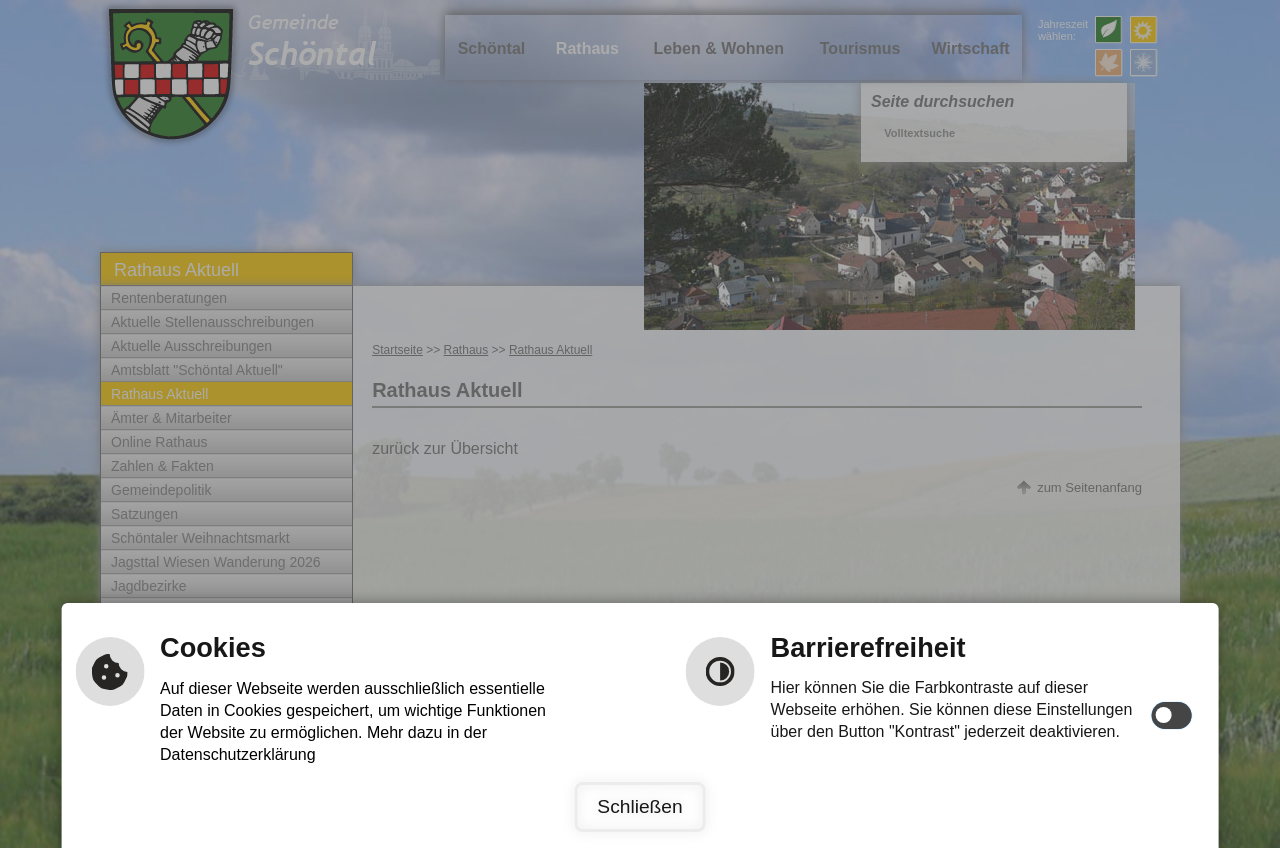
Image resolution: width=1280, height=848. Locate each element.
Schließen (639, 806)
